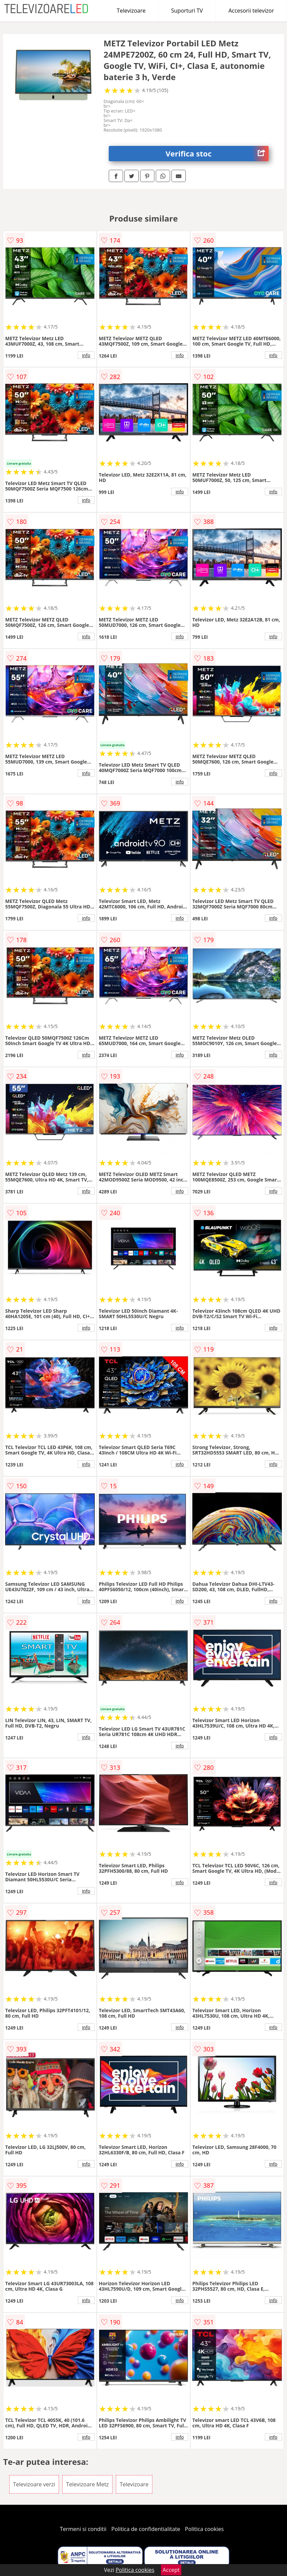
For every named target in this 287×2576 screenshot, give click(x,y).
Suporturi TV (187, 10)
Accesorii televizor (251, 10)
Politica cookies (204, 2529)
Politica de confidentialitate (145, 2529)
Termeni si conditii (83, 2529)
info (86, 355)
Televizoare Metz (87, 2484)
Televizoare (131, 10)
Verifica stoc (217, 153)
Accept (171, 2570)
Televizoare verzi (34, 2484)
